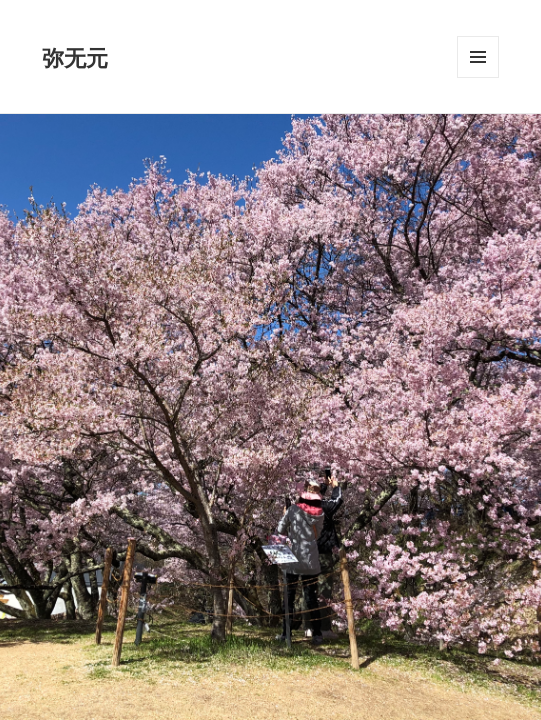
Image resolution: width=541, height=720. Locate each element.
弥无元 (75, 57)
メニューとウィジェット (478, 77)
